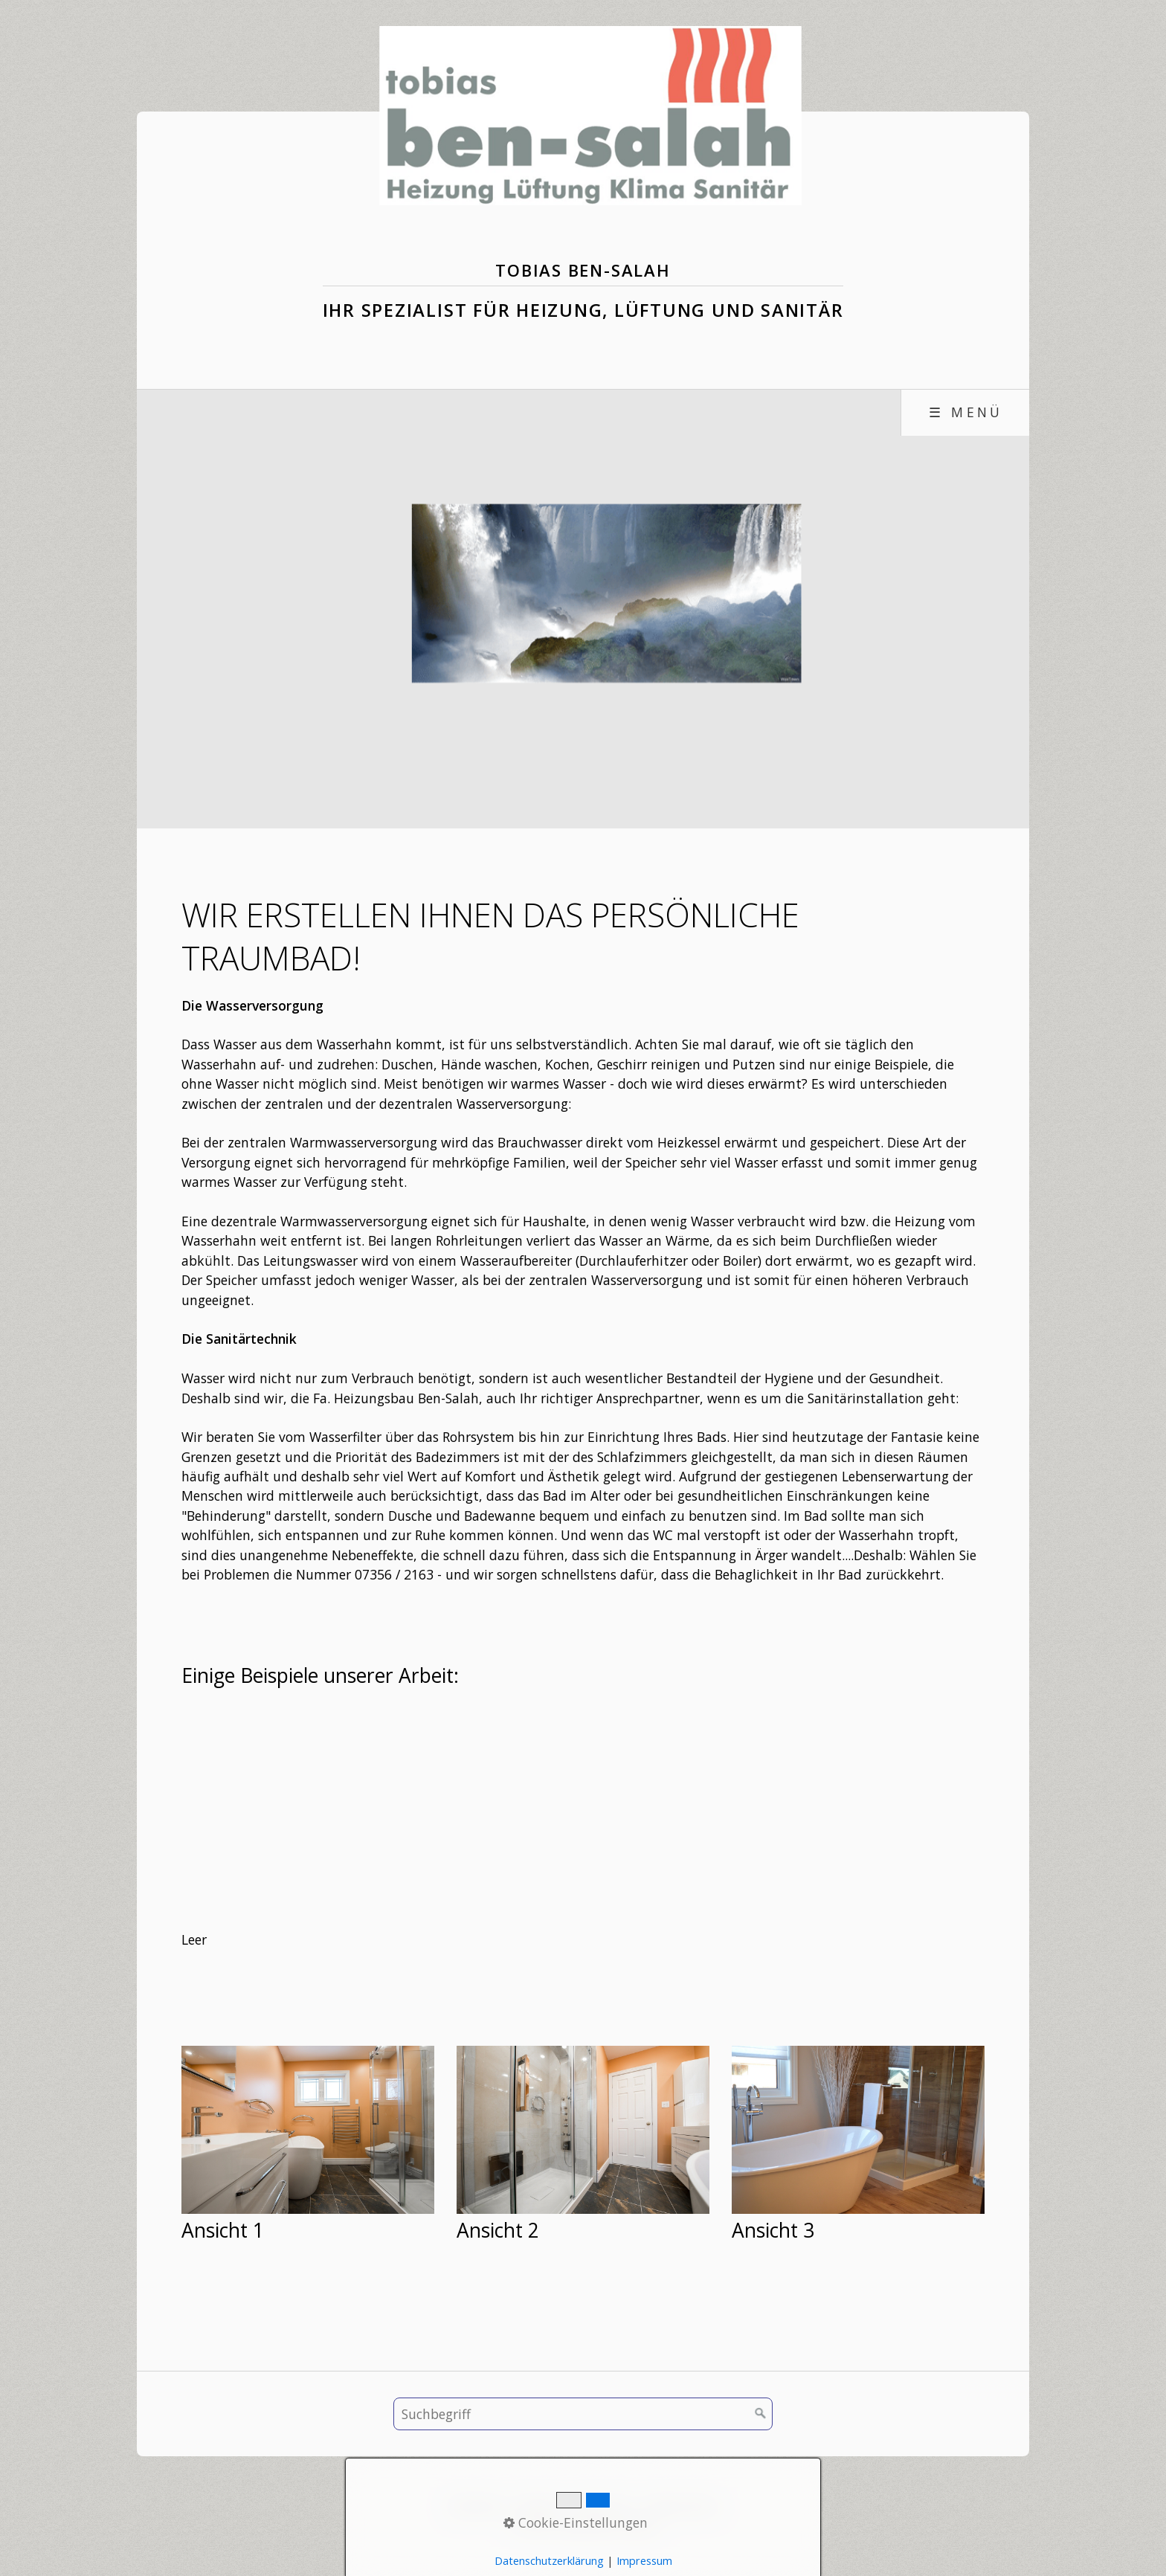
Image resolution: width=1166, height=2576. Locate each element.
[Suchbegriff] (583, 2414)
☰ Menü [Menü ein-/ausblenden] (965, 412)
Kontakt (536, 2505)
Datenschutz (681, 2505)
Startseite (475, 2505)
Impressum (602, 2505)
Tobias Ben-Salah (582, 270)
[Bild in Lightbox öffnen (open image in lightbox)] (307, 2130)
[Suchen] (761, 2414)
